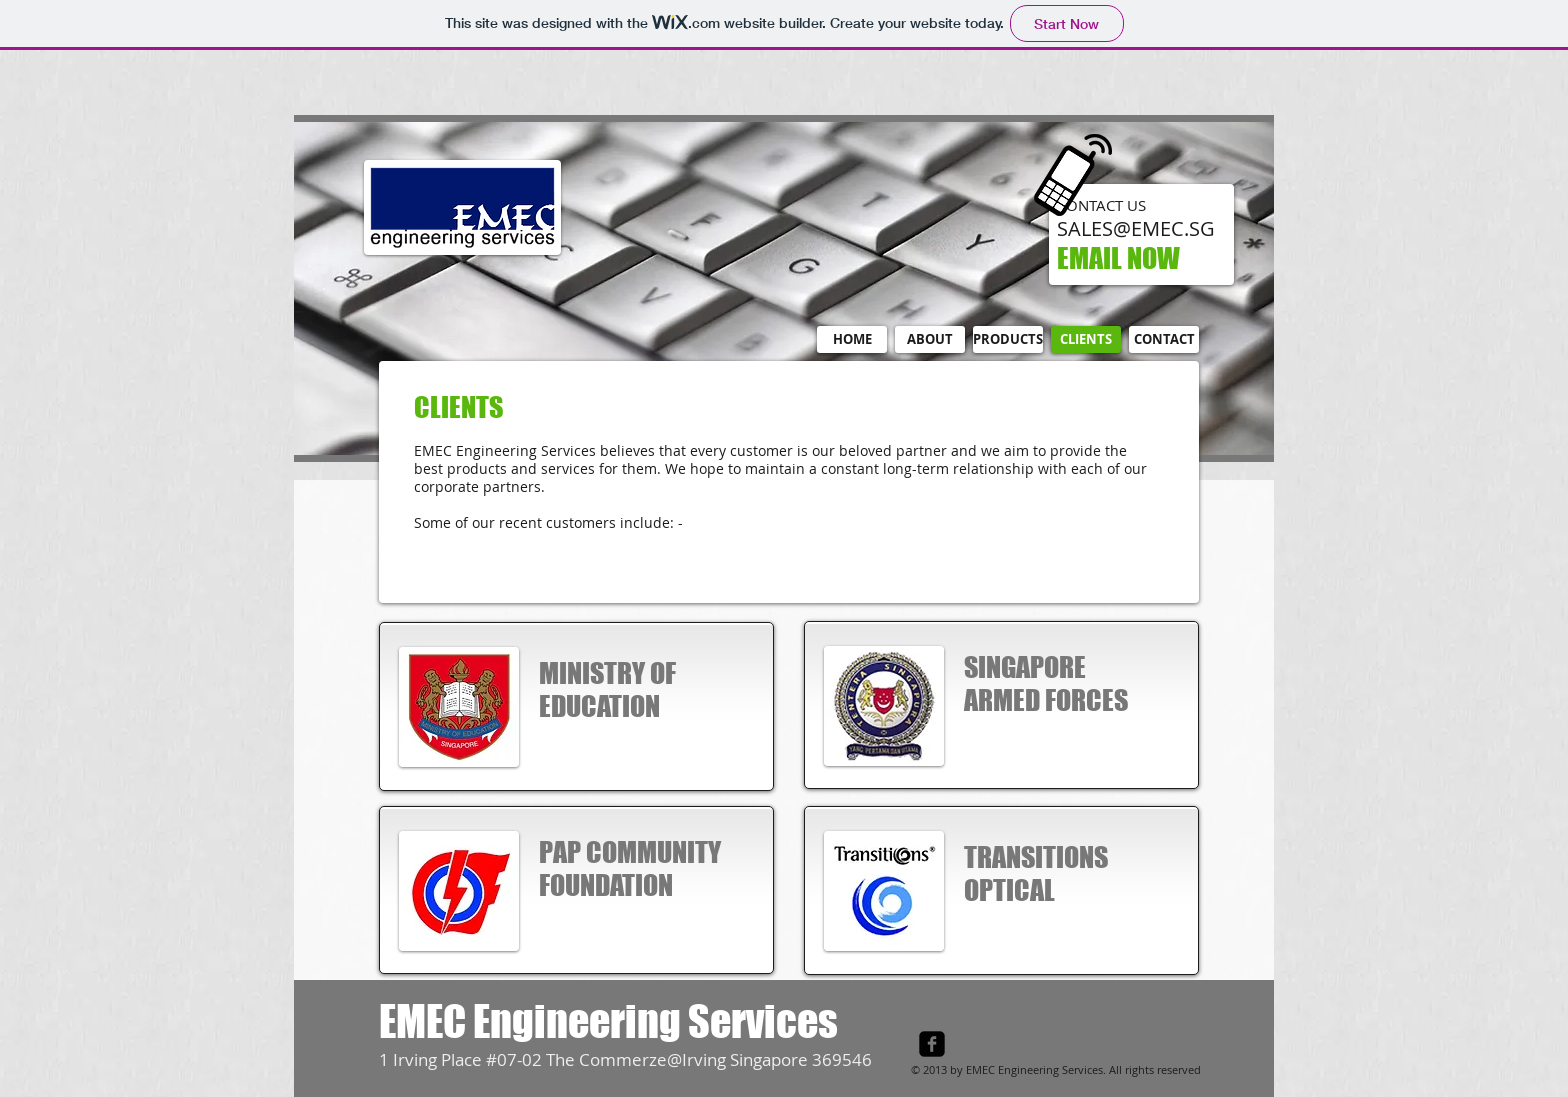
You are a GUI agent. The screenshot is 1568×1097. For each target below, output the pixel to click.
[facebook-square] (932, 1044)
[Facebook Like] (1079, 1051)
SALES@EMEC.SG (1136, 228)
